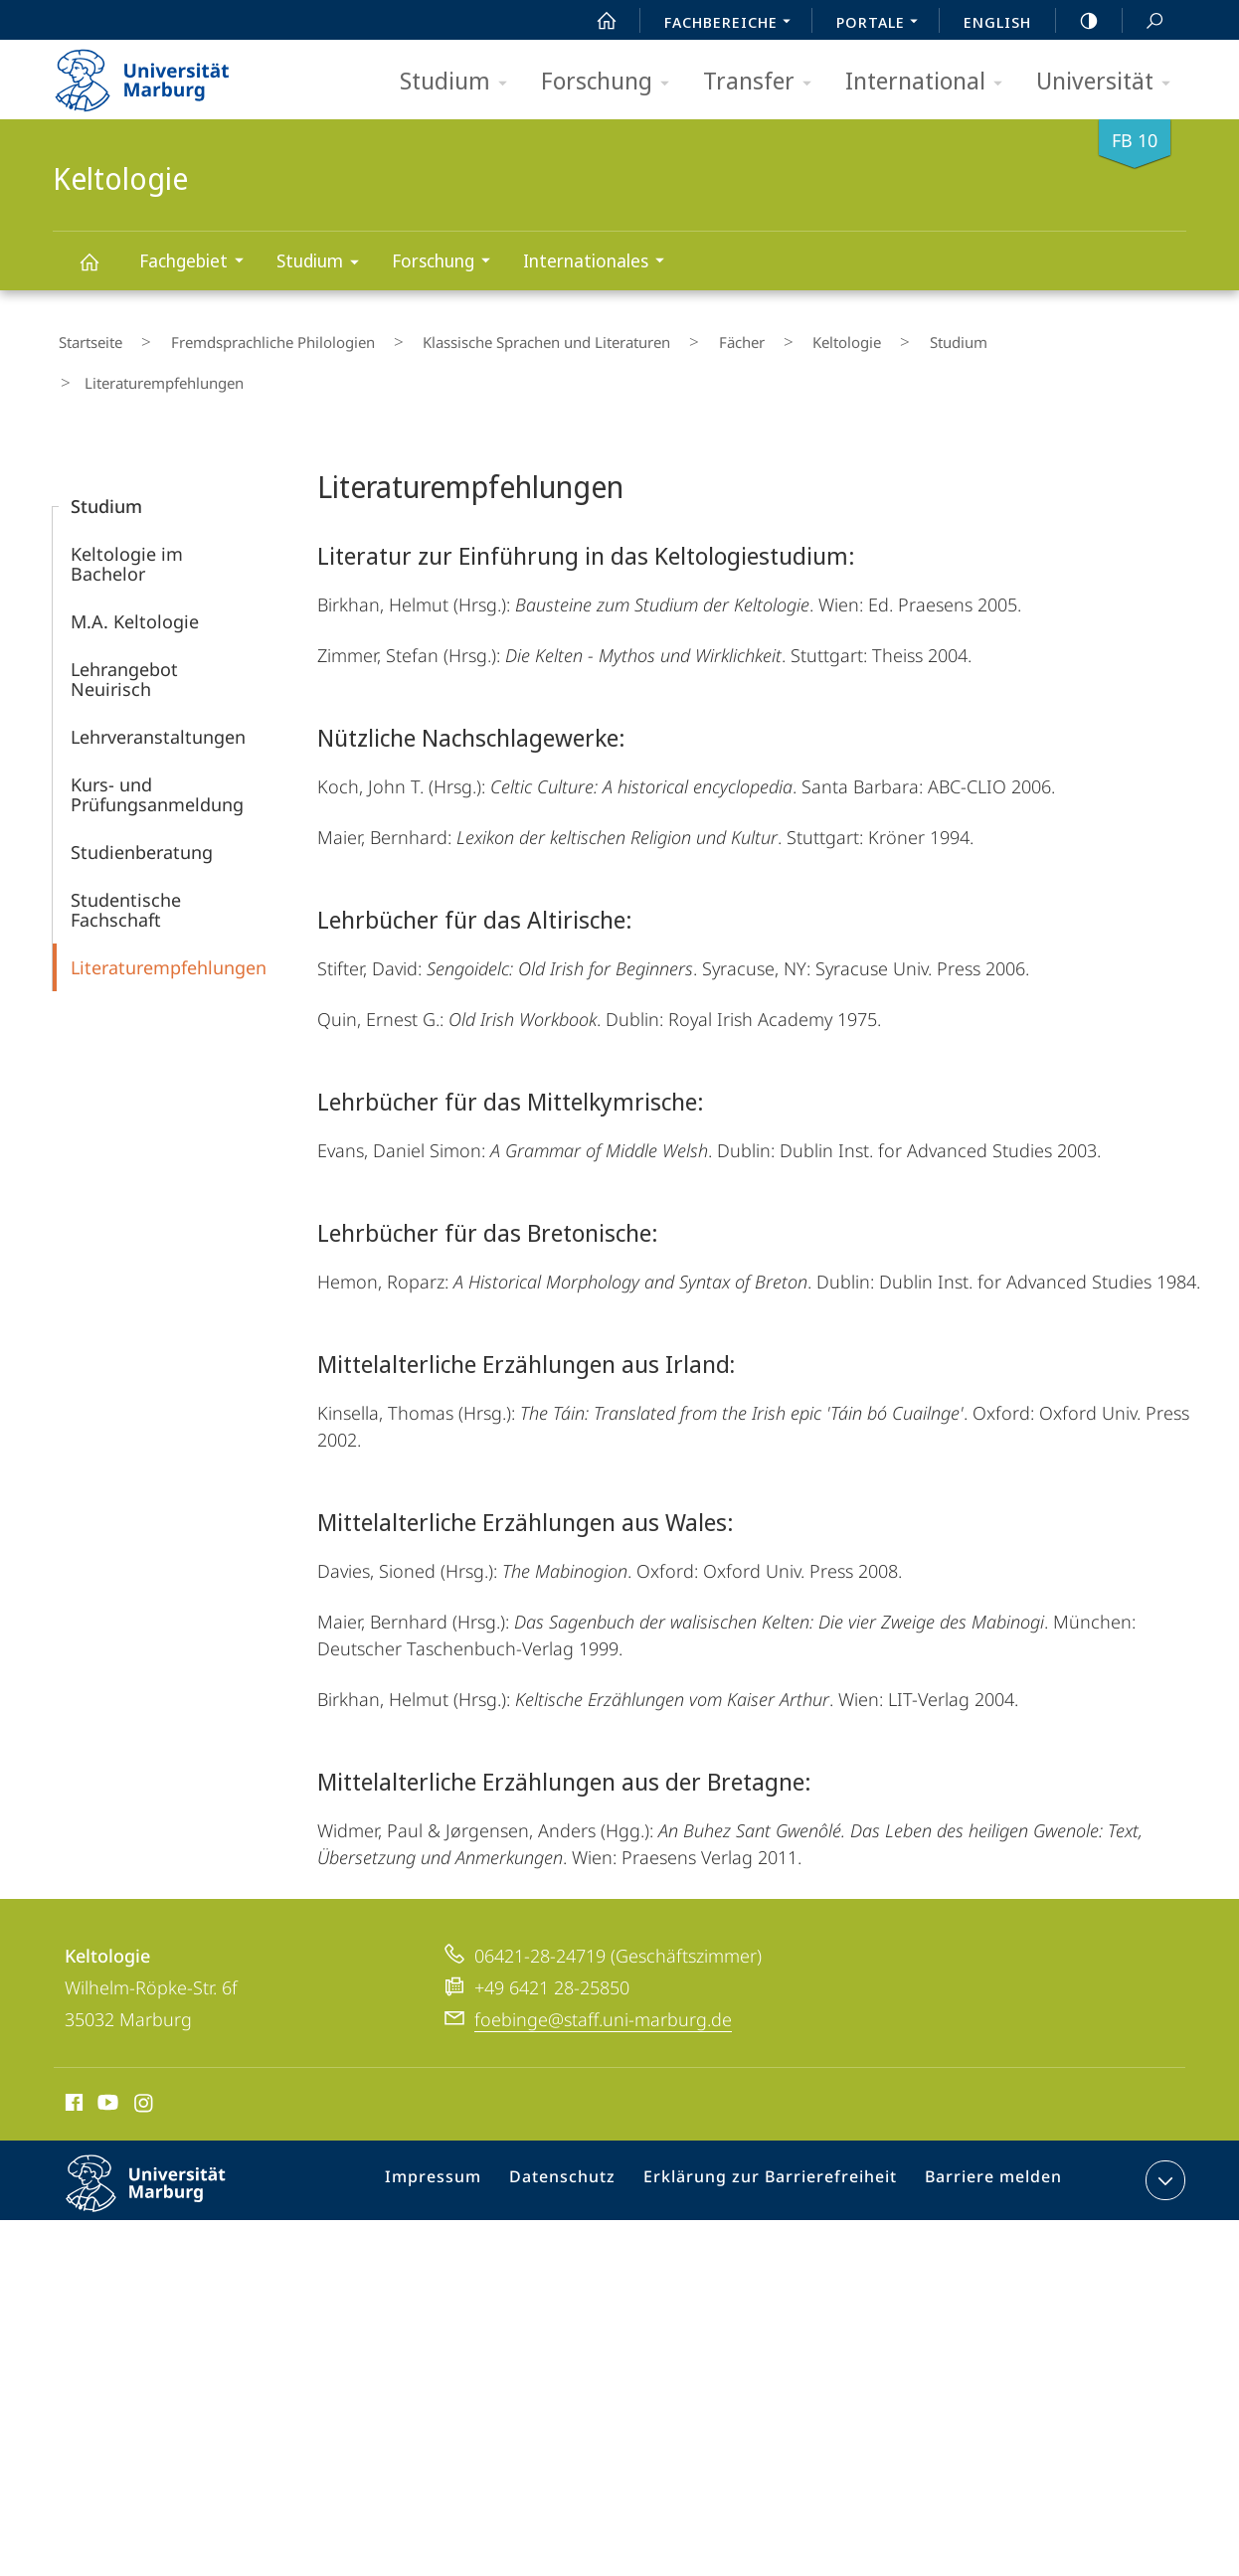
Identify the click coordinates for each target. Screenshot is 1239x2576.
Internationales (600, 263)
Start (596, 21)
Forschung (611, 82)
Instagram (144, 2053)
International (930, 82)
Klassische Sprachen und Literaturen (496, 337)
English (997, 22)
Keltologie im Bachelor (127, 511)
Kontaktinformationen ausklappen (1163, 2128)
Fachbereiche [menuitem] (732, 24)
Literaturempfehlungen (168, 915)
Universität (1109, 82)
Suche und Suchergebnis (1143, 21)
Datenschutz (581, 2132)
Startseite (84, 337)
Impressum (460, 2132)
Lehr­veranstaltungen (158, 684)
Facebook (72, 2053)
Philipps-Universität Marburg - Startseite (159, 73)
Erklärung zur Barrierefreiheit (775, 2132)
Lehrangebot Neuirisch (124, 626)
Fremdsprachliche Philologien (244, 337)
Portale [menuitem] (882, 24)
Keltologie (100, 271)
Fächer (668, 337)
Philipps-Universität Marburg (163, 2146)
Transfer (763, 82)
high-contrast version (1078, 21)
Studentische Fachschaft (126, 857)
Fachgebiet (198, 263)
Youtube (105, 2053)
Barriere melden (985, 2132)
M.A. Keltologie (135, 569)
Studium (460, 82)
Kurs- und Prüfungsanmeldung (157, 742)
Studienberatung (142, 799)
